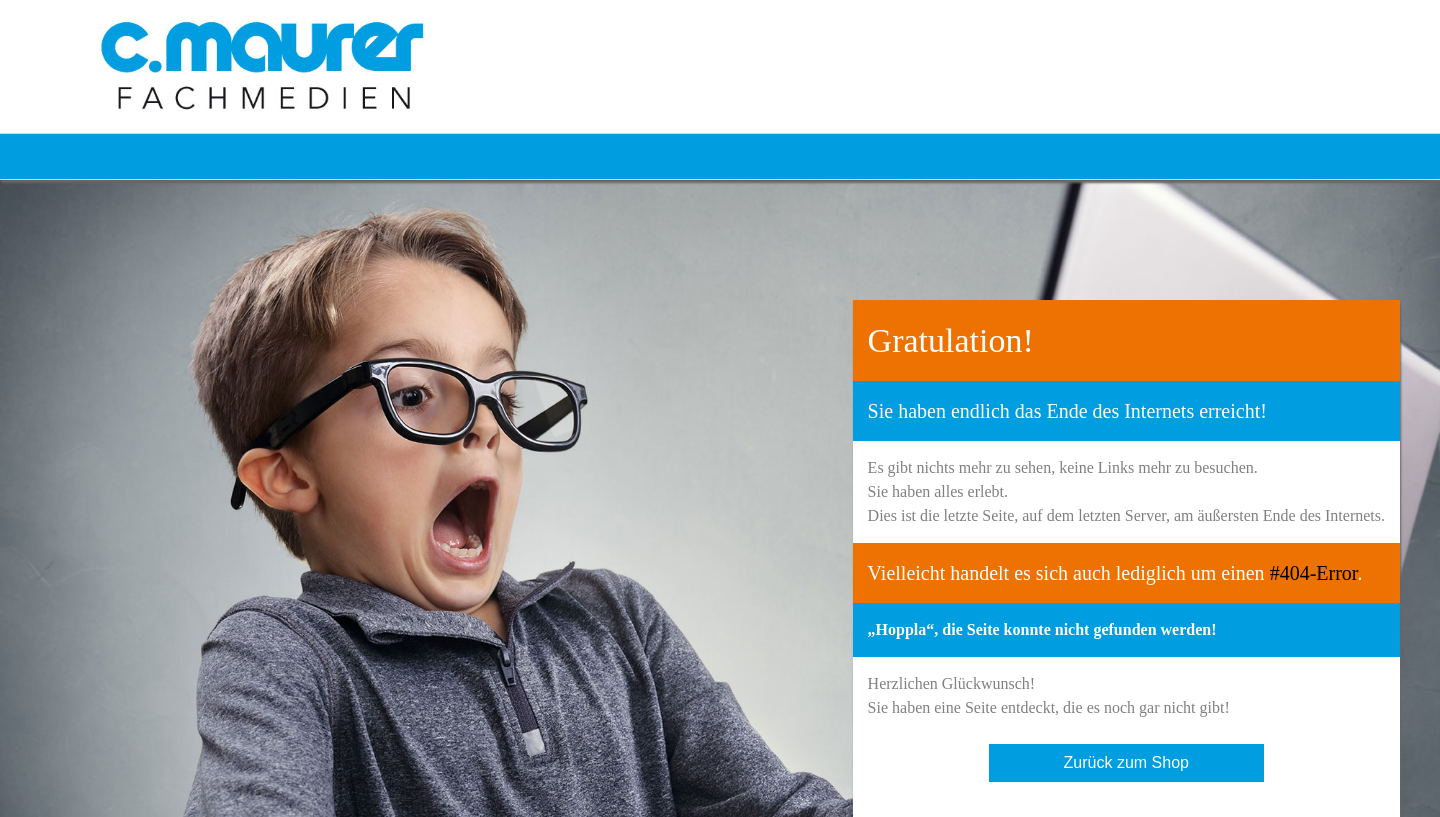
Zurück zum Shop (1126, 762)
